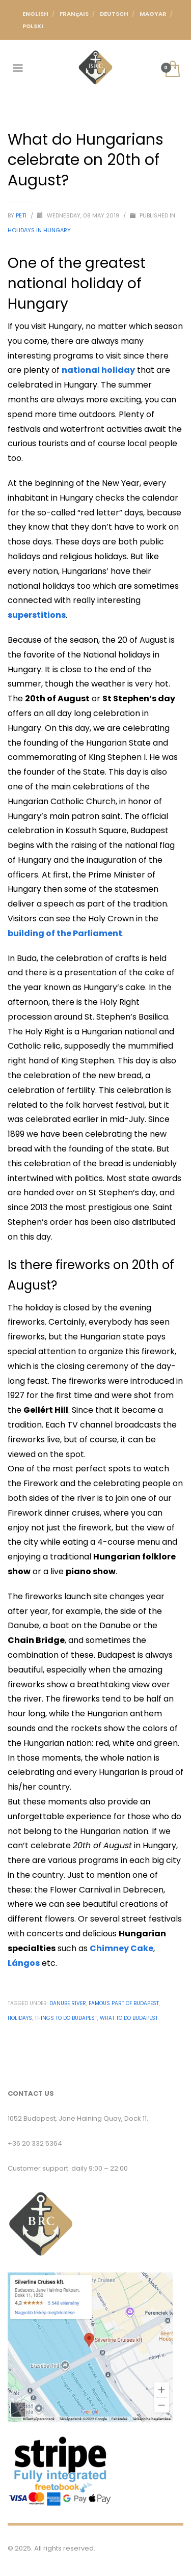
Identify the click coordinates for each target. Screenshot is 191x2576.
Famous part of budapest (124, 2003)
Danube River (67, 2003)
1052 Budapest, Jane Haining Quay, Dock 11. (78, 2118)
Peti (22, 215)
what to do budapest (129, 2018)
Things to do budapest (66, 2018)
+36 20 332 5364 (35, 2143)
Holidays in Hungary (39, 230)
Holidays (20, 2018)
